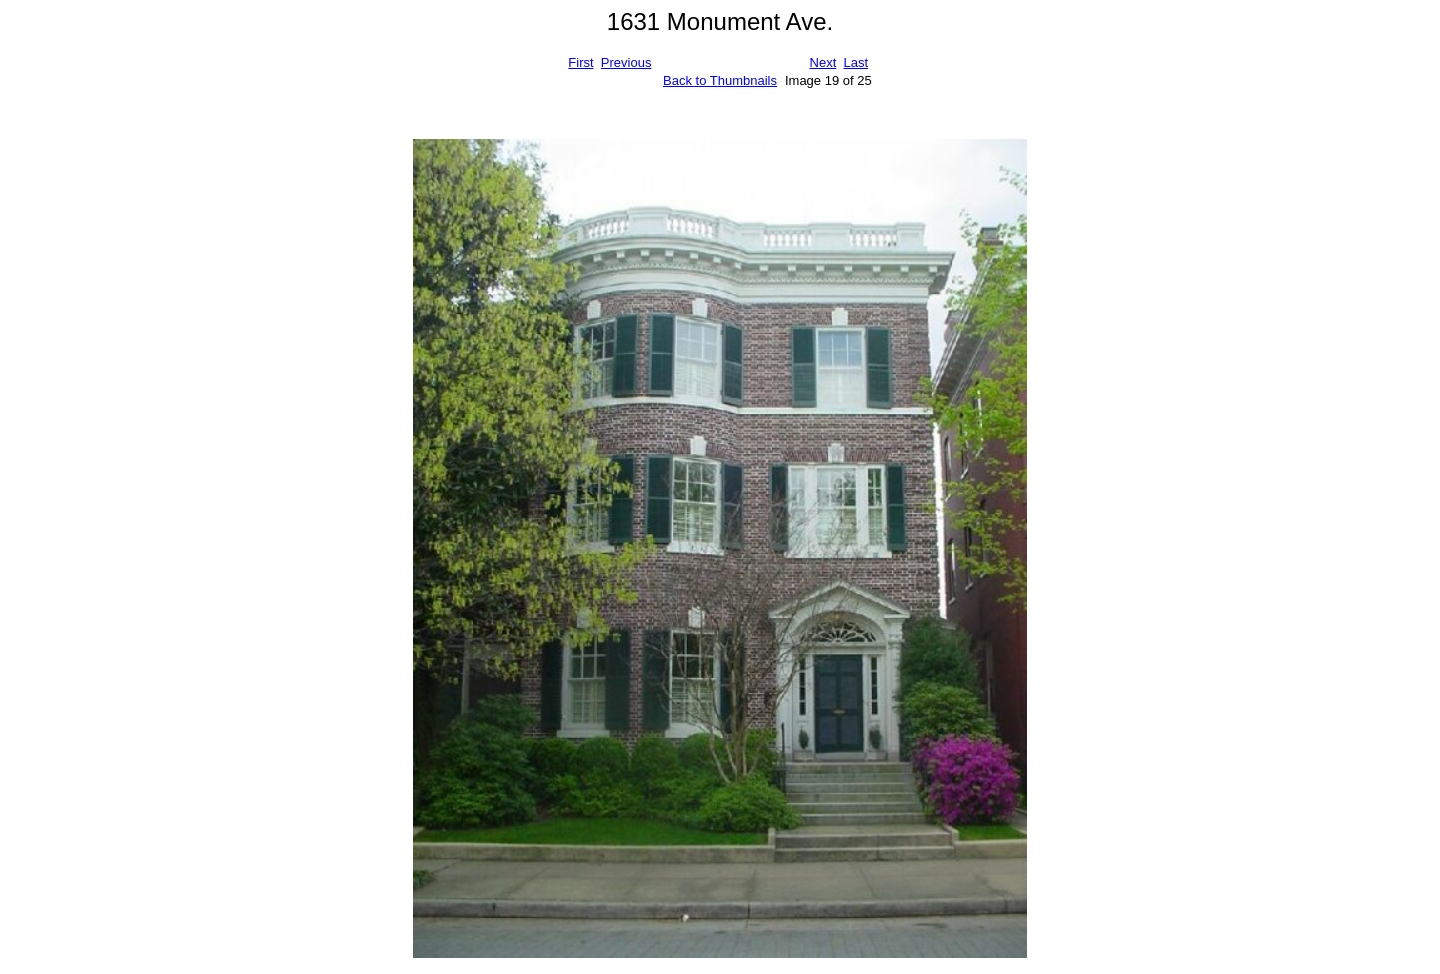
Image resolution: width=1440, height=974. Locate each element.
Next (823, 62)
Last (855, 62)
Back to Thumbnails (720, 80)
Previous (626, 62)
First (580, 62)
